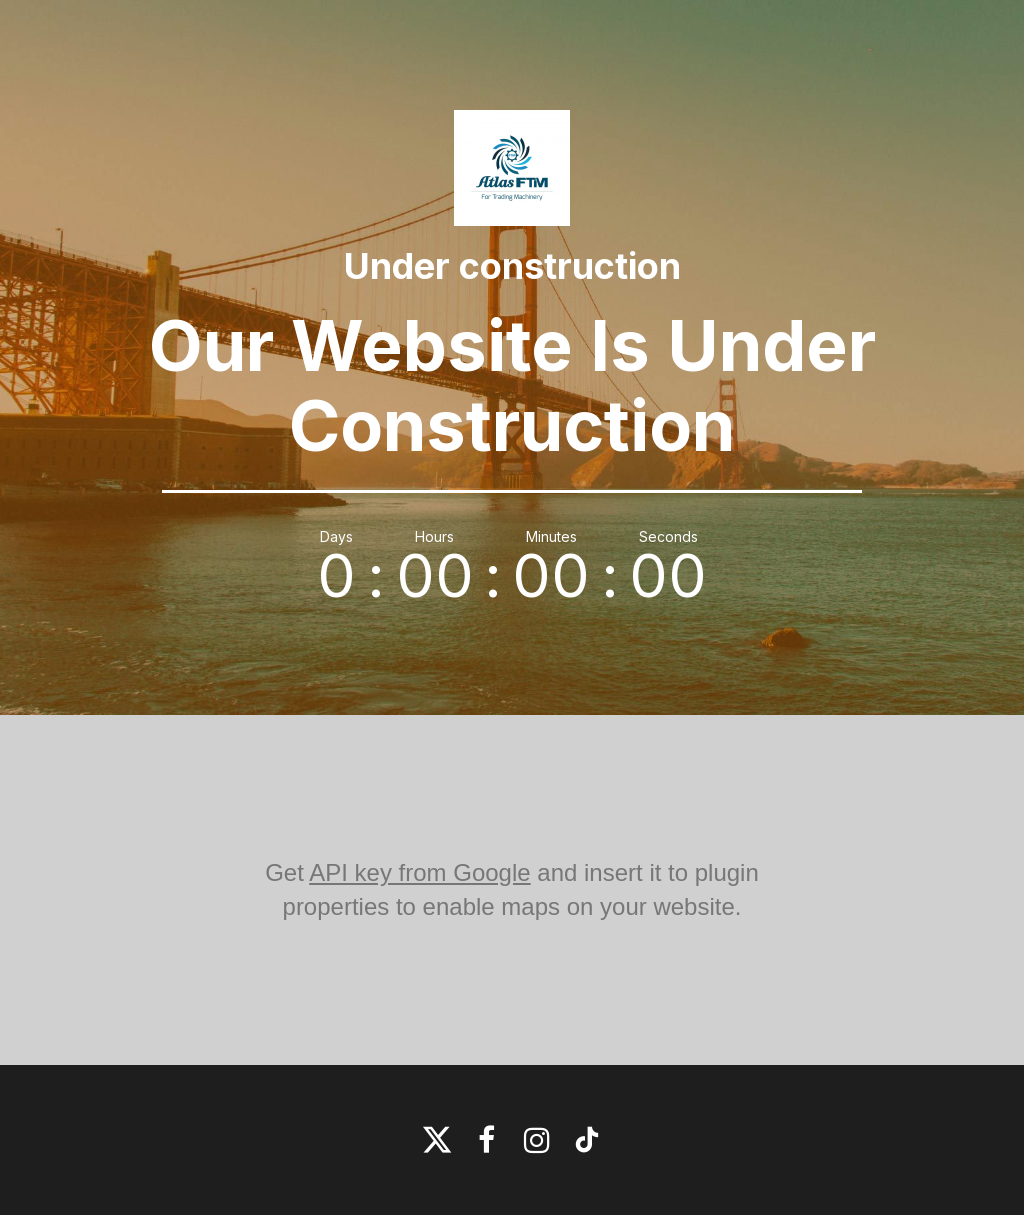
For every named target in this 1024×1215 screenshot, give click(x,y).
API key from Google (419, 872)
